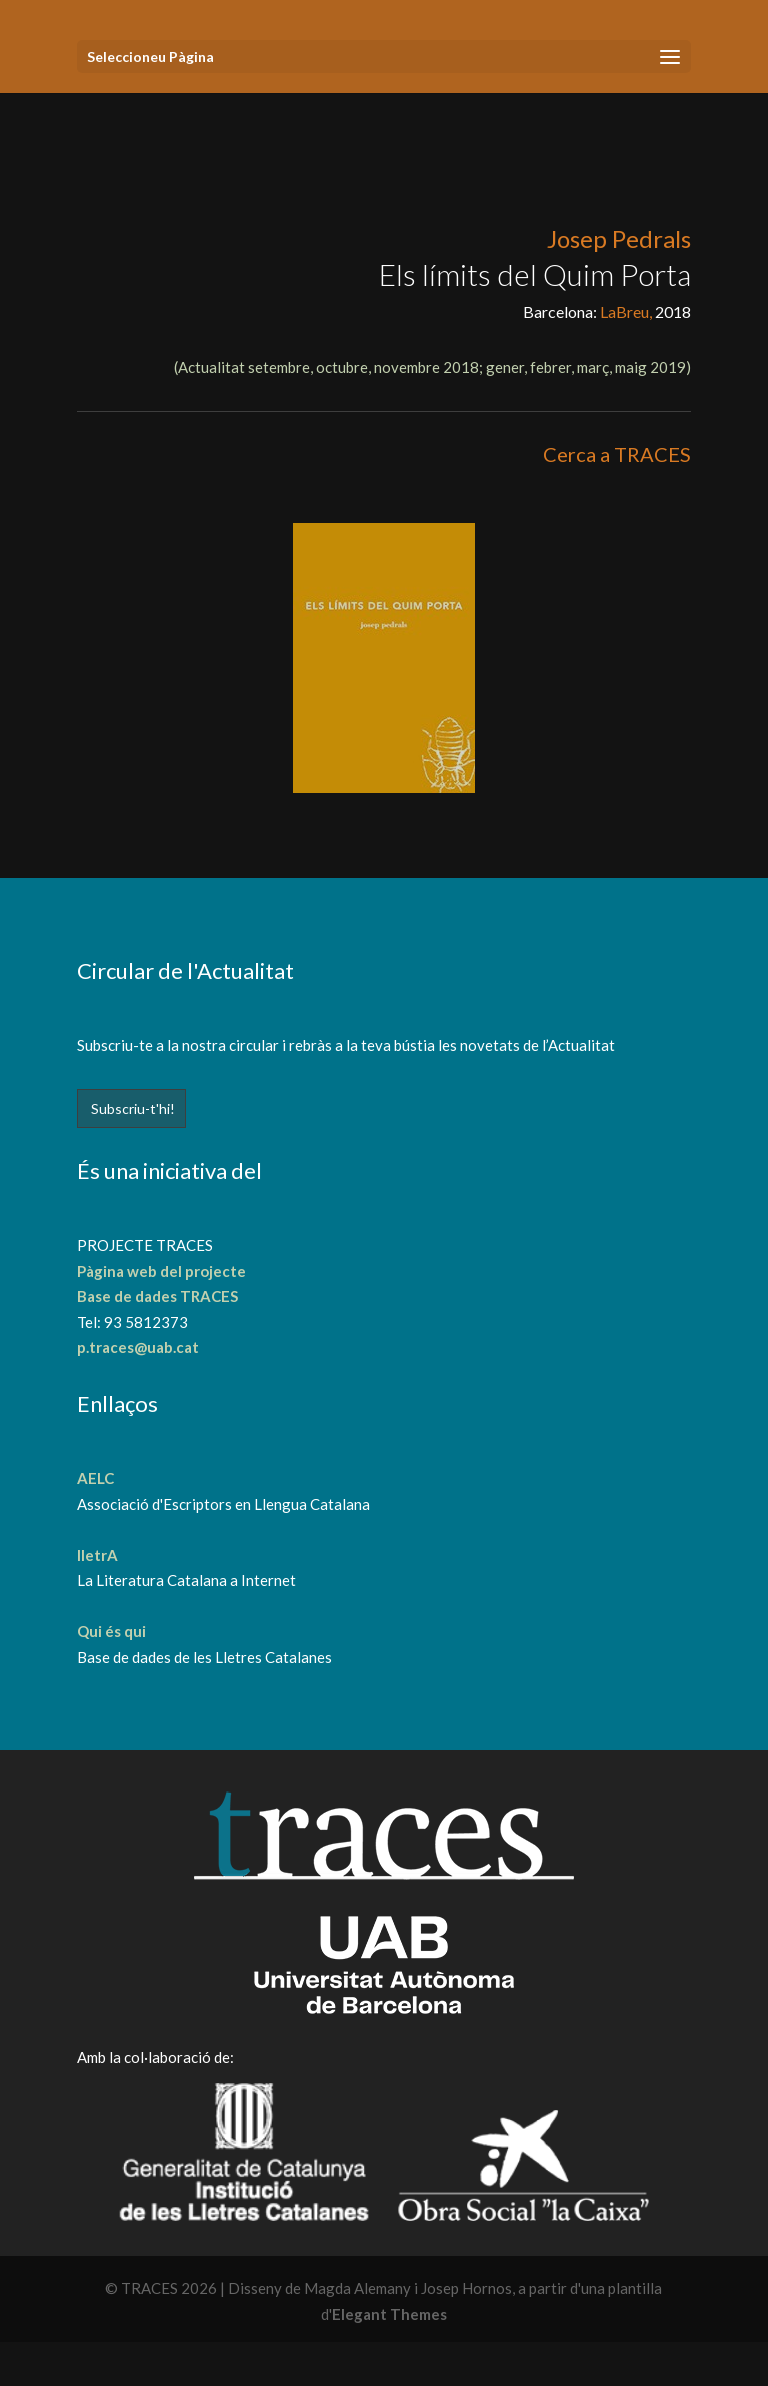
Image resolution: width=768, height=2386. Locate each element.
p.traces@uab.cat (138, 1347)
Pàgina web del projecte (161, 1271)
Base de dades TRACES (157, 1296)
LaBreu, (627, 311)
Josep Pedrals (619, 238)
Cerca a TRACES (617, 454)
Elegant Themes (389, 2314)
